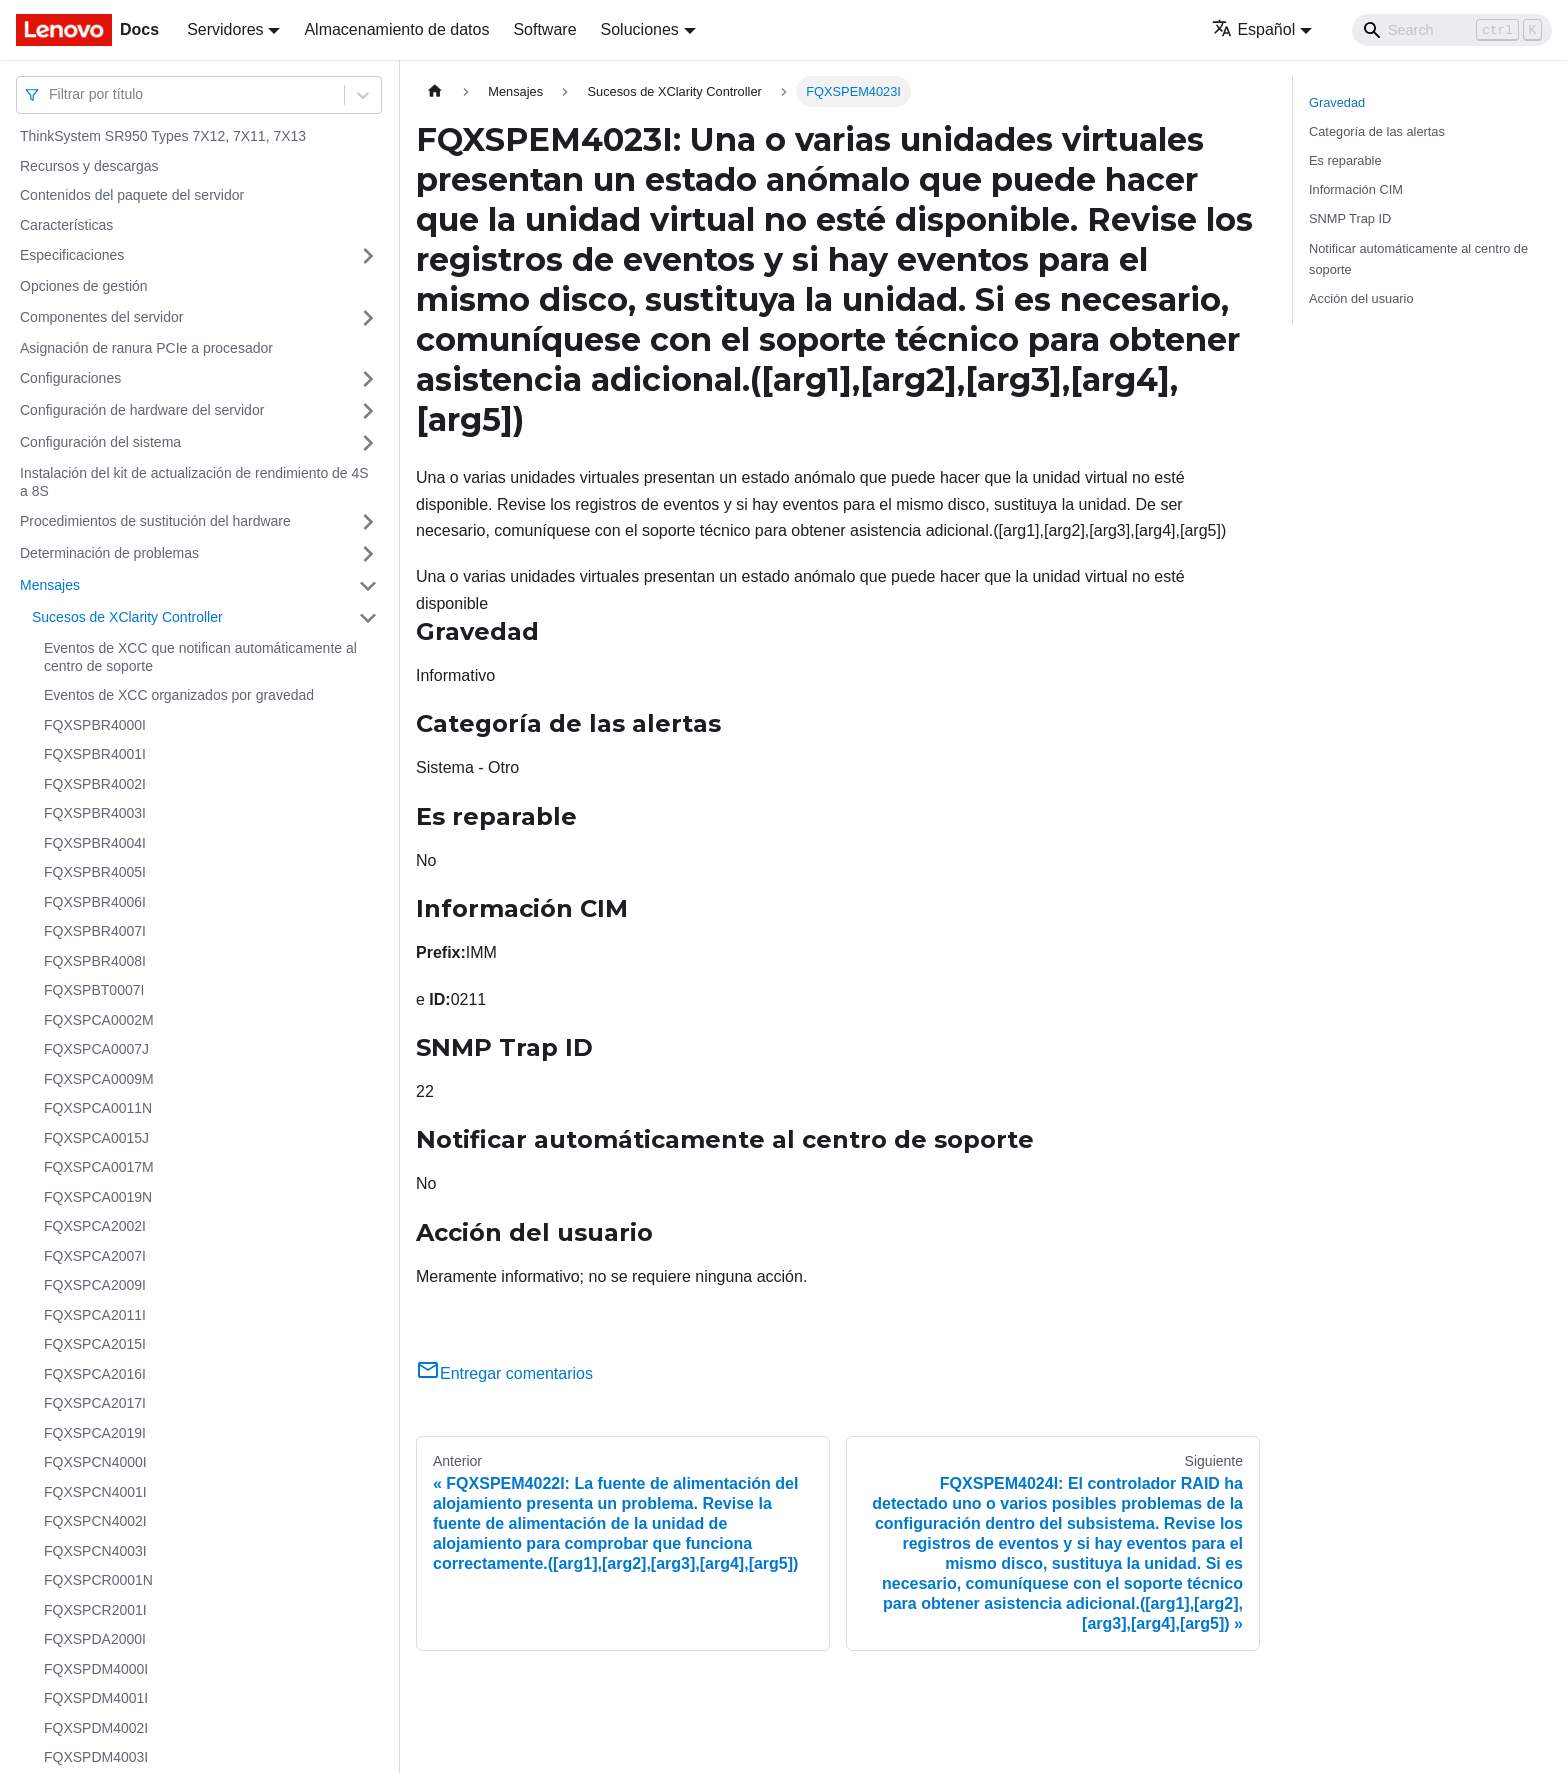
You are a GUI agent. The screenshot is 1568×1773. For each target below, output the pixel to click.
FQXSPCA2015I (95, 1344)
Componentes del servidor (101, 317)
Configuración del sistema (100, 442)
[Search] (1452, 30)
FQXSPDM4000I (96, 1669)
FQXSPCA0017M (99, 1167)
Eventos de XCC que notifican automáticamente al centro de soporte (200, 657)
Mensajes (50, 585)
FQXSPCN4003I (95, 1551)
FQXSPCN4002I (95, 1521)
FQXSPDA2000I (95, 1639)
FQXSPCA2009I (95, 1285)
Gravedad (1337, 102)
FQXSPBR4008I (95, 961)
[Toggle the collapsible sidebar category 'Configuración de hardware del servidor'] (368, 411)
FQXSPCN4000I (95, 1462)
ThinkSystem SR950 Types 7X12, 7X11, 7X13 (163, 136)
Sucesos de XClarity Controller (127, 617)
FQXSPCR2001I (95, 1610)
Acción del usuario (1361, 298)
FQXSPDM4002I (96, 1728)
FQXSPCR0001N (98, 1580)
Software (544, 29)
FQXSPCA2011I (95, 1315)
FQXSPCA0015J (96, 1138)
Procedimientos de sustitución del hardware (155, 521)
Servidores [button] (225, 29)
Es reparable (1345, 160)
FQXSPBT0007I (94, 990)
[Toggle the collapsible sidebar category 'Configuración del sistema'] (368, 443)
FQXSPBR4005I (95, 872)
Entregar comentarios (504, 1373)
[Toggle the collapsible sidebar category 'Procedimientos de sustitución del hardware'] (368, 522)
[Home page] (435, 91)
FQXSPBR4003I (95, 813)
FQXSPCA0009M (99, 1079)
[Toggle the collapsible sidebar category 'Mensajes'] (368, 586)
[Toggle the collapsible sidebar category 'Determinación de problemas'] (368, 554)
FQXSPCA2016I (95, 1374)
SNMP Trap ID (1350, 218)
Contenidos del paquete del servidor (132, 195)
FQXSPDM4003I (96, 1757)
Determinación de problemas (109, 553)
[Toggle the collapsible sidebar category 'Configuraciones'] (368, 379)
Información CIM (1356, 189)
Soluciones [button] (640, 29)
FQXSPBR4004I (95, 843)
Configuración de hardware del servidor (142, 410)
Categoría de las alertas (1377, 131)
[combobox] (51, 94)
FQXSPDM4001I (96, 1698)
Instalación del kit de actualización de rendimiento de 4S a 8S (194, 482)
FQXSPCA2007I (95, 1256)
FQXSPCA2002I (95, 1226)
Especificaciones (72, 255)
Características (66, 225)
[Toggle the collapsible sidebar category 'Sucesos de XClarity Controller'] (368, 618)
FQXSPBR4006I (95, 902)
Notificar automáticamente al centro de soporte (1418, 259)
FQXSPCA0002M (99, 1020)
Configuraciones (70, 378)
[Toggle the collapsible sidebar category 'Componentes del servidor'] (368, 318)
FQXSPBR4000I (95, 725)
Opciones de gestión (84, 286)
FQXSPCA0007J (96, 1049)
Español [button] (1253, 29)
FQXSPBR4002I (95, 784)
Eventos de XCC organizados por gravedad (179, 695)
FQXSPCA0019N (98, 1197)
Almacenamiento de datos (396, 29)
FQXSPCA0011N (98, 1108)
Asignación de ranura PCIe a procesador (146, 348)
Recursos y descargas (89, 166)
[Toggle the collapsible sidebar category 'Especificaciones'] (368, 256)
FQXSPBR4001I (95, 754)
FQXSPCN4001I (95, 1492)
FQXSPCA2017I (95, 1403)
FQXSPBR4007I (95, 931)
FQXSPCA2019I (95, 1433)
